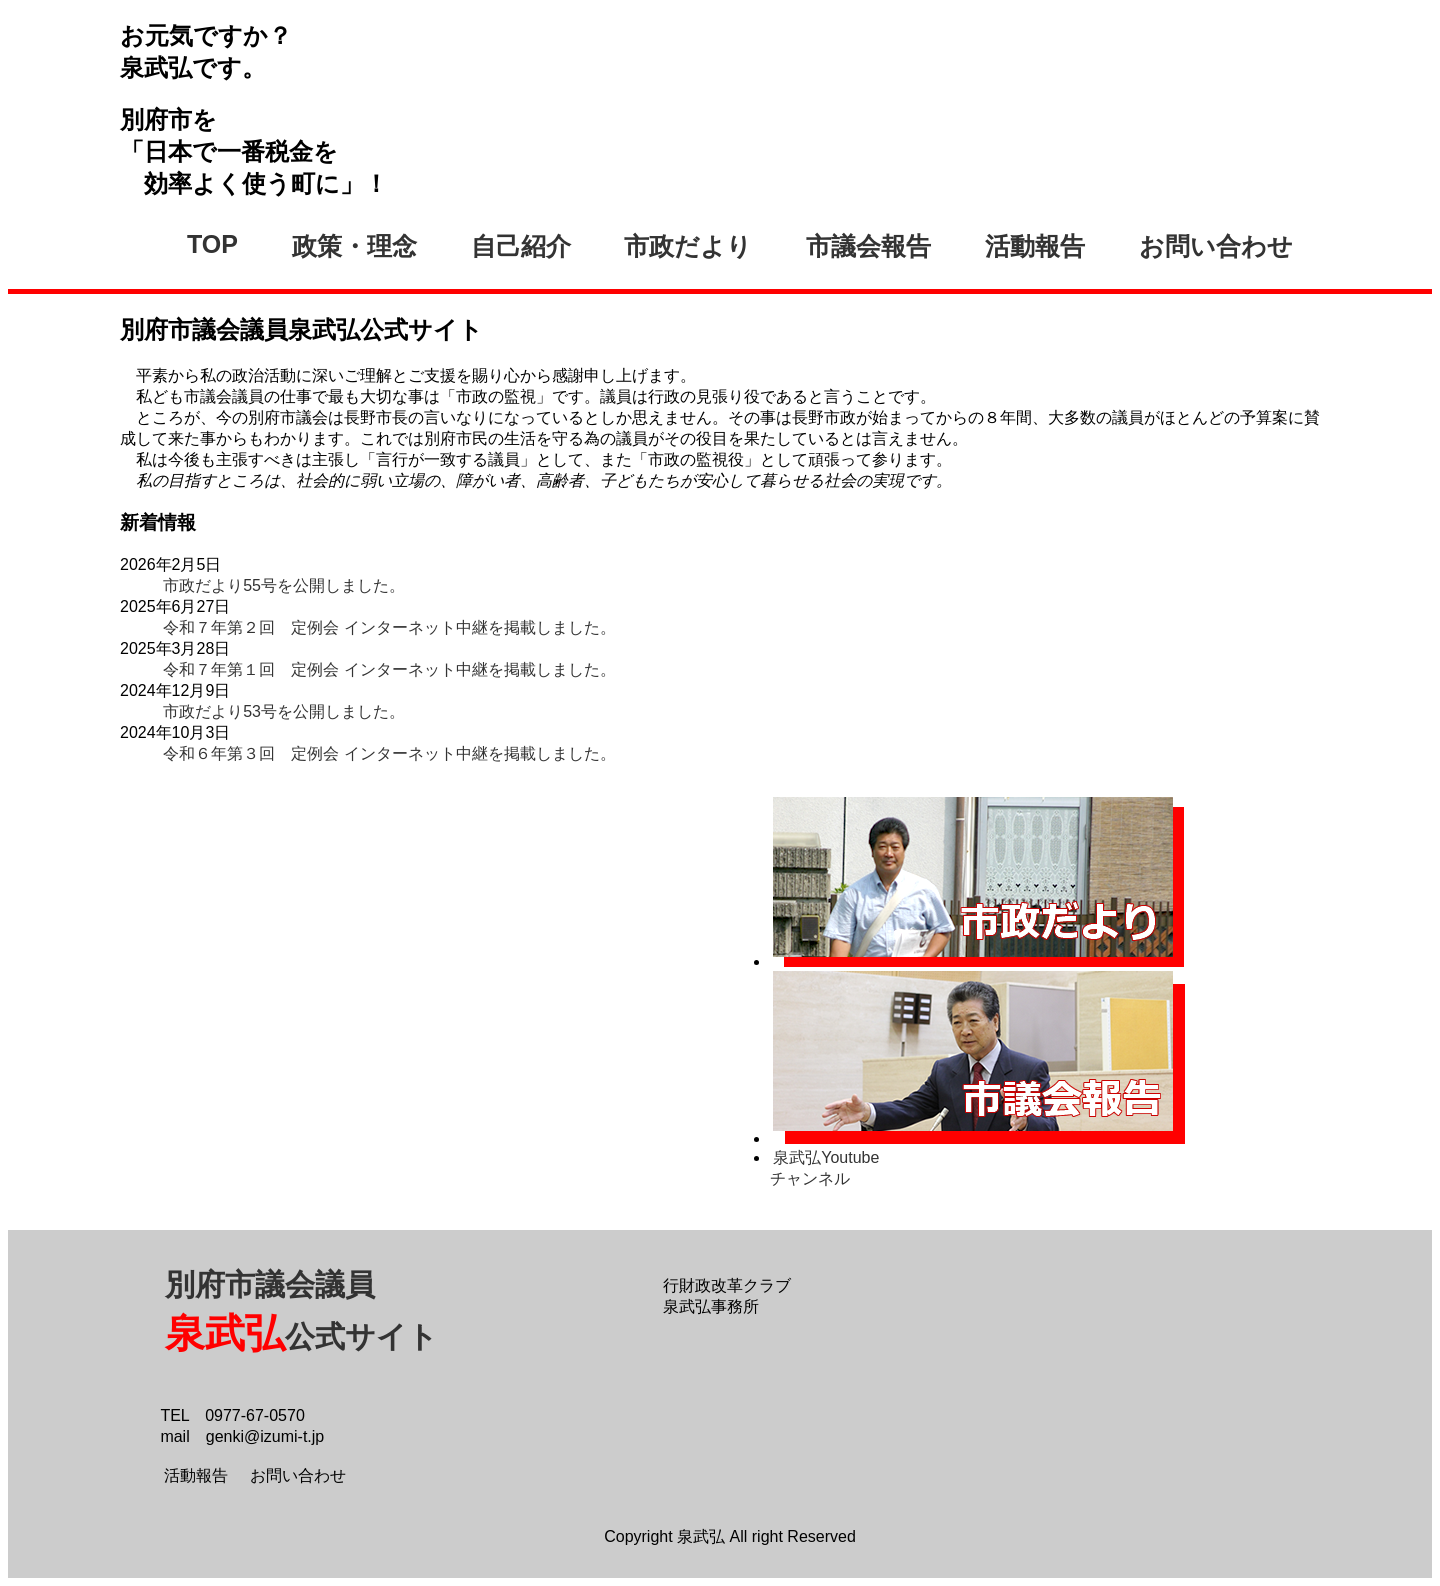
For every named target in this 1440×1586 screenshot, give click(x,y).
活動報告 (1035, 246)
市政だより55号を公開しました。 (284, 585)
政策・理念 (354, 246)
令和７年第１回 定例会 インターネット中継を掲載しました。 (389, 669)
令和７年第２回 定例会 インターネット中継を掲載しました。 (389, 627)
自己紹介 (521, 246)
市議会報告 (868, 246)
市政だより (688, 246)
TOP (212, 244)
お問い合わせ (1216, 246)
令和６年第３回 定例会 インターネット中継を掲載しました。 (389, 753)
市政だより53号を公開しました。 (284, 711)
